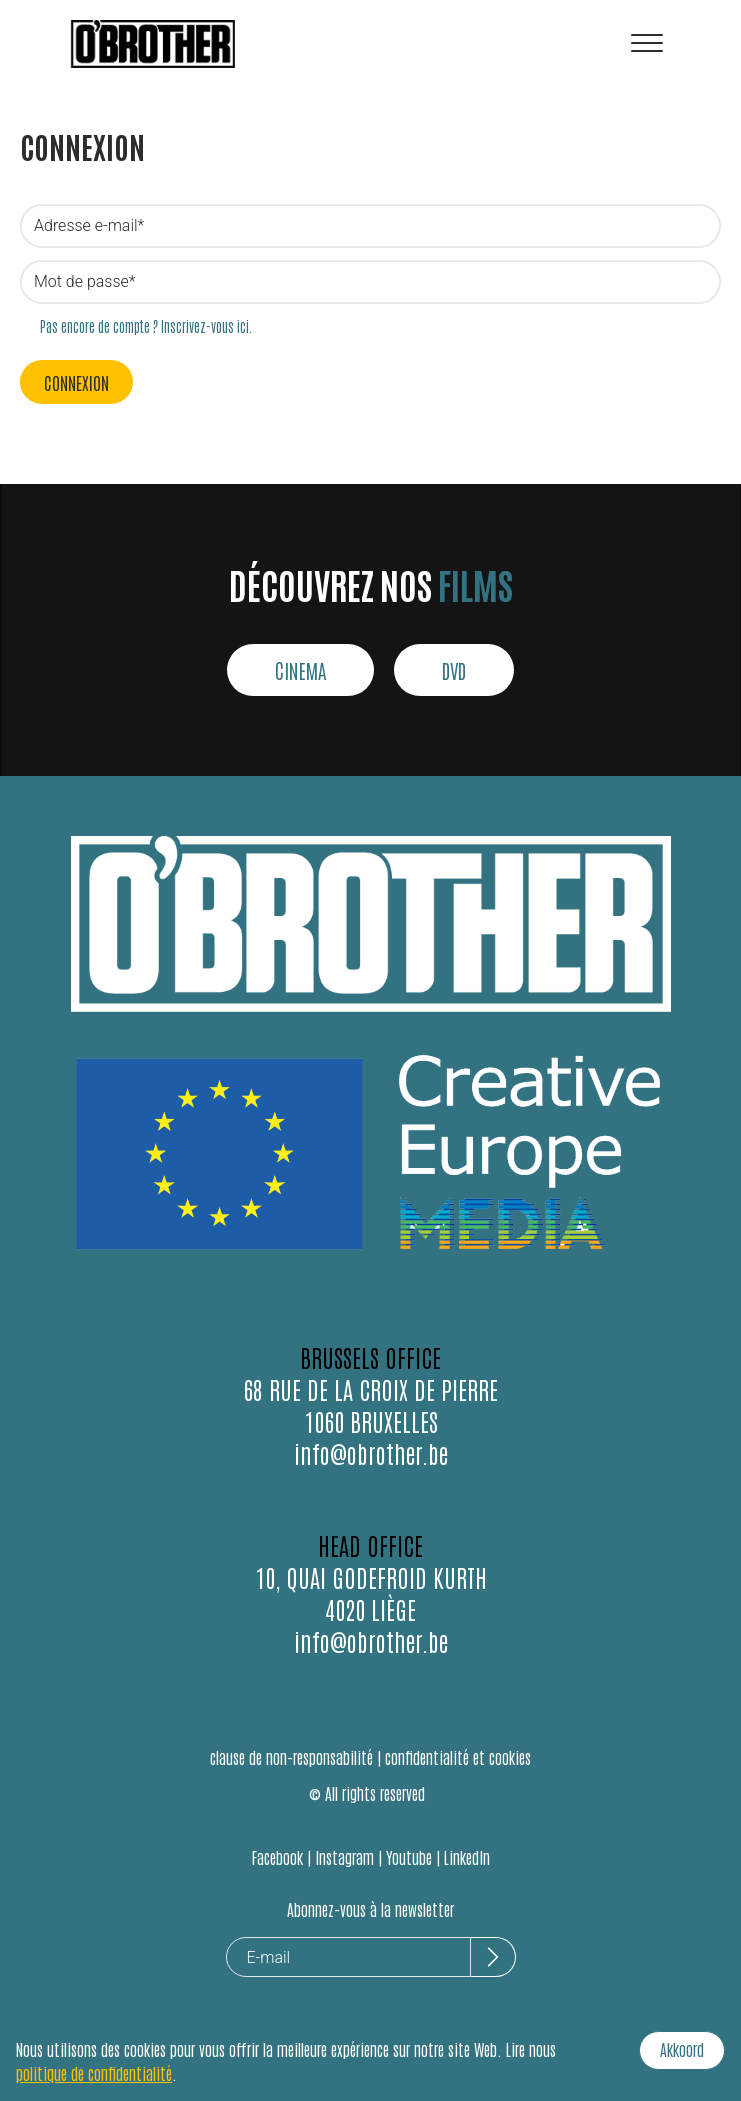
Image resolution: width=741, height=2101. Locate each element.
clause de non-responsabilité (291, 1757)
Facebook (277, 1857)
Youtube (409, 1857)
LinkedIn (467, 1857)
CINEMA (300, 670)
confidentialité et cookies (458, 1757)
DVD (454, 670)
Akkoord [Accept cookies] (682, 2049)
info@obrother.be (371, 1452)
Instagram (344, 1857)
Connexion (76, 382)
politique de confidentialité (94, 2073)
